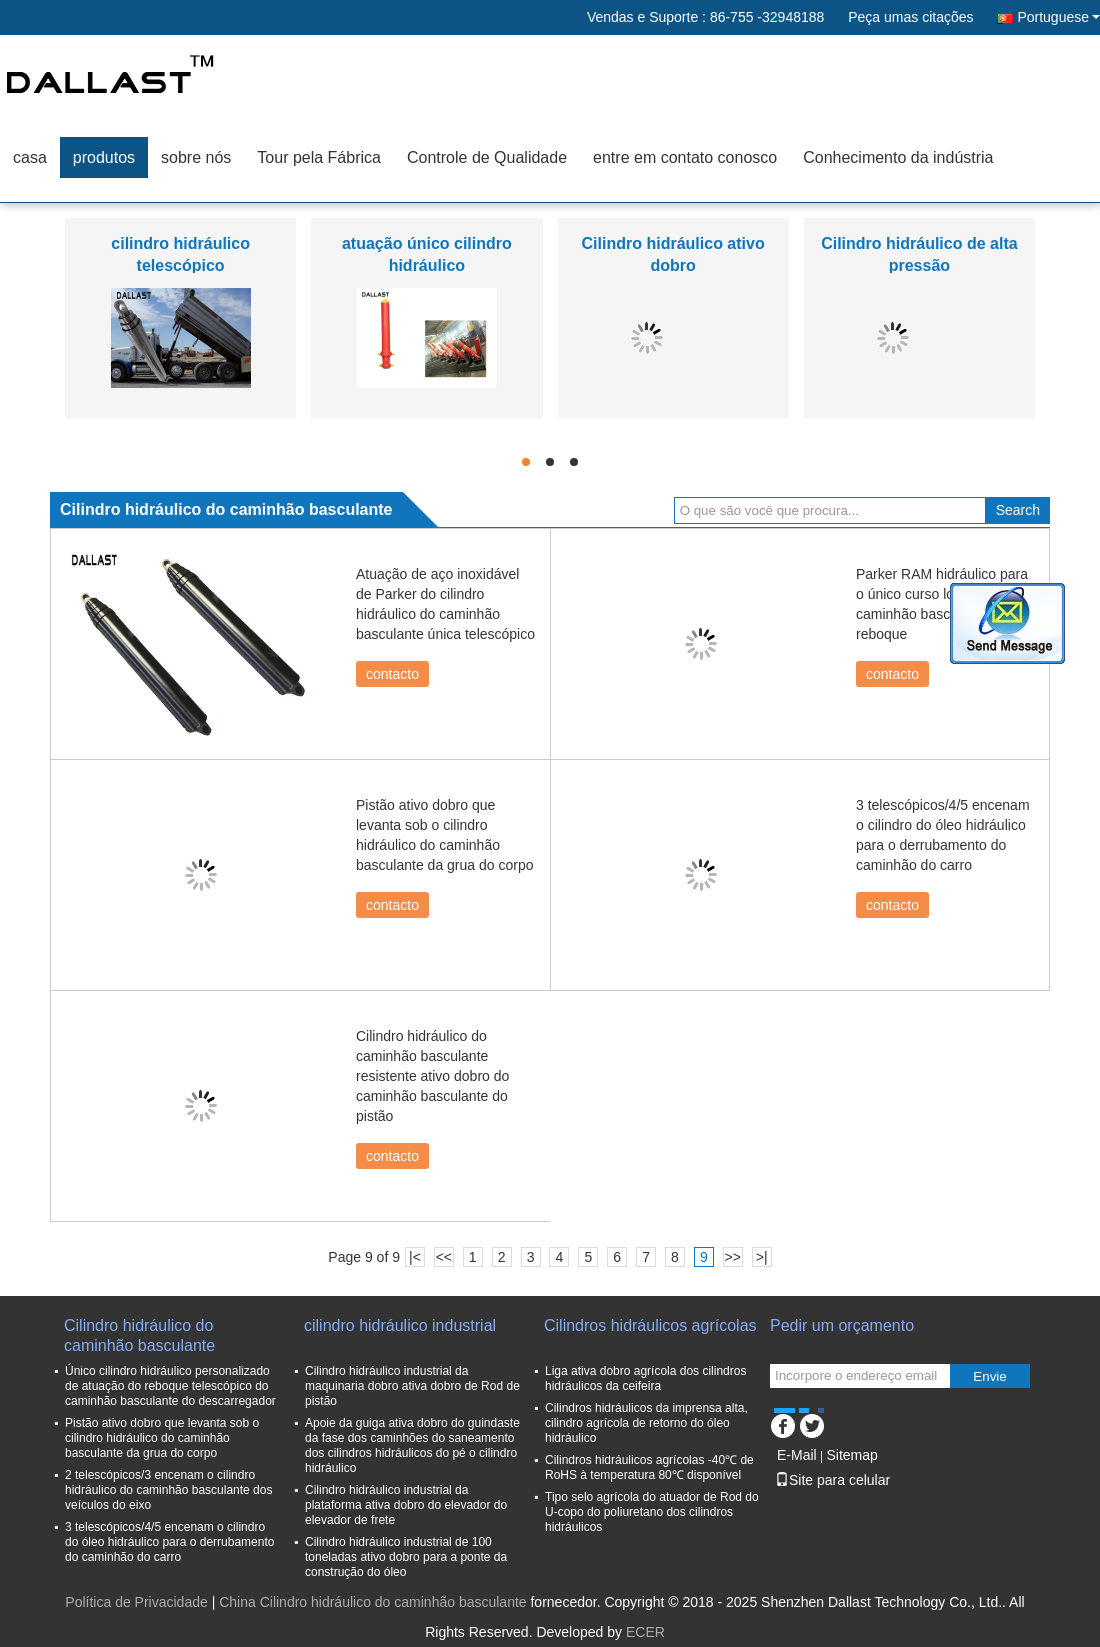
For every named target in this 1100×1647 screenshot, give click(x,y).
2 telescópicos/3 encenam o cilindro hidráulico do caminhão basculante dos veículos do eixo (168, 1490)
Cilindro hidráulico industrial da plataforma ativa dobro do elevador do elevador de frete (406, 1505)
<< (444, 1257)
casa (30, 157)
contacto (392, 674)
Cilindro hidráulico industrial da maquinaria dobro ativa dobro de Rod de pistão (412, 1386)
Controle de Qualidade (487, 157)
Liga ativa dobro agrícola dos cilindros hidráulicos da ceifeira (645, 1378)
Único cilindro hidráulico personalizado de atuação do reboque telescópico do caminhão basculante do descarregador (170, 1386)
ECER (645, 1632)
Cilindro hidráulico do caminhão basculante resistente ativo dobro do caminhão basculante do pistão (432, 1076)
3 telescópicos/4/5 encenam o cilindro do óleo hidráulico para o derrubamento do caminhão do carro (169, 1542)
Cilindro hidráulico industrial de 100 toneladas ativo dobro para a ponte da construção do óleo (406, 1557)
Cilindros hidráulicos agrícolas (650, 1325)
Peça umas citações (910, 17)
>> (733, 1257)
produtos (104, 157)
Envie (989, 1376)
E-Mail (797, 1455)
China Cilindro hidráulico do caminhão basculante (372, 1602)
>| (762, 1257)
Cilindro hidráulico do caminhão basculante (139, 1335)
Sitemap (851, 1455)
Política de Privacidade (136, 1602)
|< (415, 1257)
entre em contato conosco (685, 157)
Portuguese (1058, 17)
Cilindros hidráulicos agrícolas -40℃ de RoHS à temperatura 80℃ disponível (649, 1467)
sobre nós (196, 157)
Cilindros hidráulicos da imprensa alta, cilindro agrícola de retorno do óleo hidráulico (646, 1423)
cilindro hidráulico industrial (400, 1325)
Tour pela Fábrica (319, 157)
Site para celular (832, 1480)
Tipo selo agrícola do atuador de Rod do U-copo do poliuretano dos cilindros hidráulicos (652, 1512)
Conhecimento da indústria (898, 157)
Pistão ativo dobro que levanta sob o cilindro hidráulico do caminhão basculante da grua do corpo (162, 1438)
